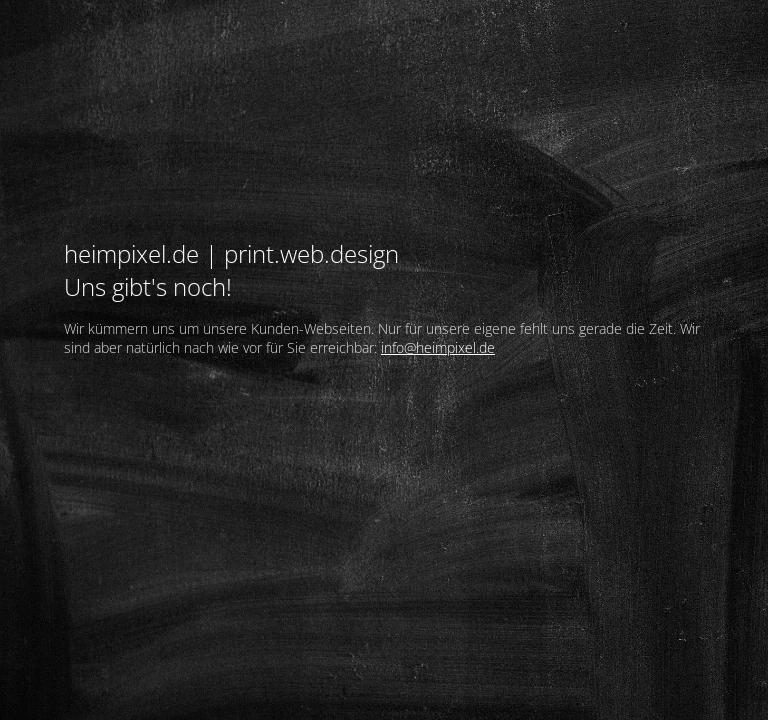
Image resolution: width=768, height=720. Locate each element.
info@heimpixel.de (438, 347)
